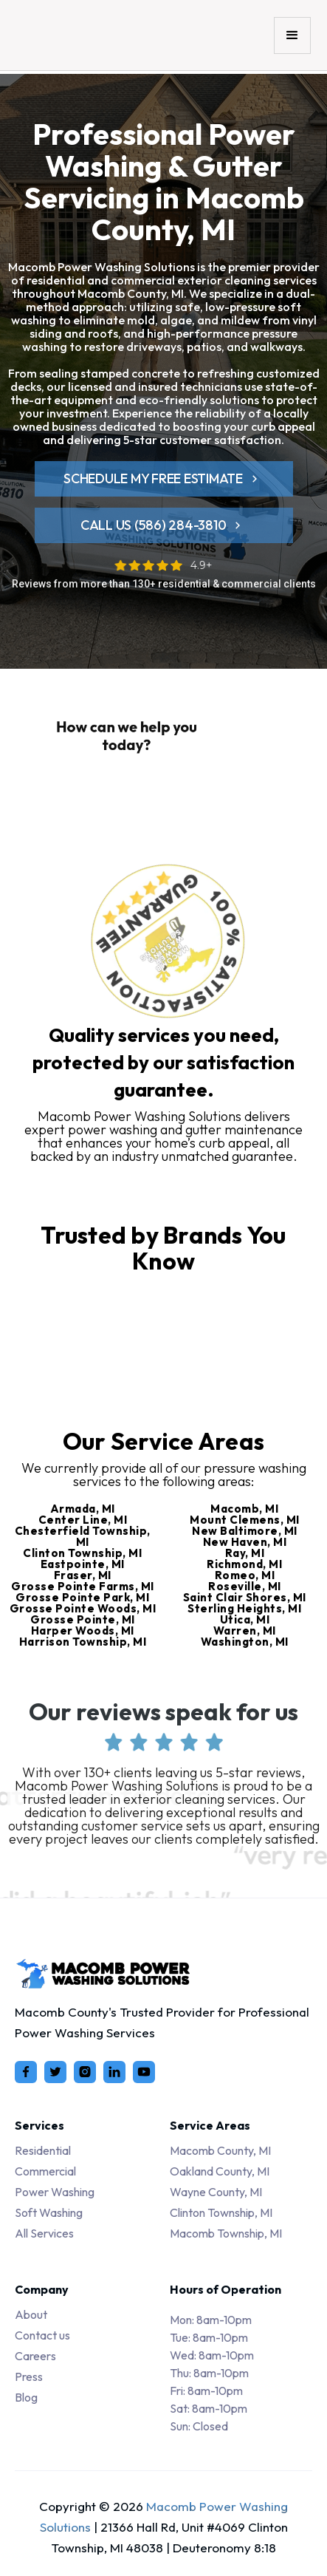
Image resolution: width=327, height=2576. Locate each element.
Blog (26, 2397)
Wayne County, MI (216, 2191)
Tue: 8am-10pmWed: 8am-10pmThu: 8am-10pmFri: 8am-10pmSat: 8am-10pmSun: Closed (212, 2372)
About (31, 2314)
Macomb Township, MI (226, 2233)
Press (29, 2376)
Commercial (45, 2171)
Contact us (42, 2335)
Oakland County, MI (219, 2171)
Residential (43, 2150)
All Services (44, 2233)
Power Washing (54, 2191)
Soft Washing (49, 2212)
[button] (292, 35)
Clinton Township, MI (221, 2212)
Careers (35, 2355)
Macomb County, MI (220, 2150)
